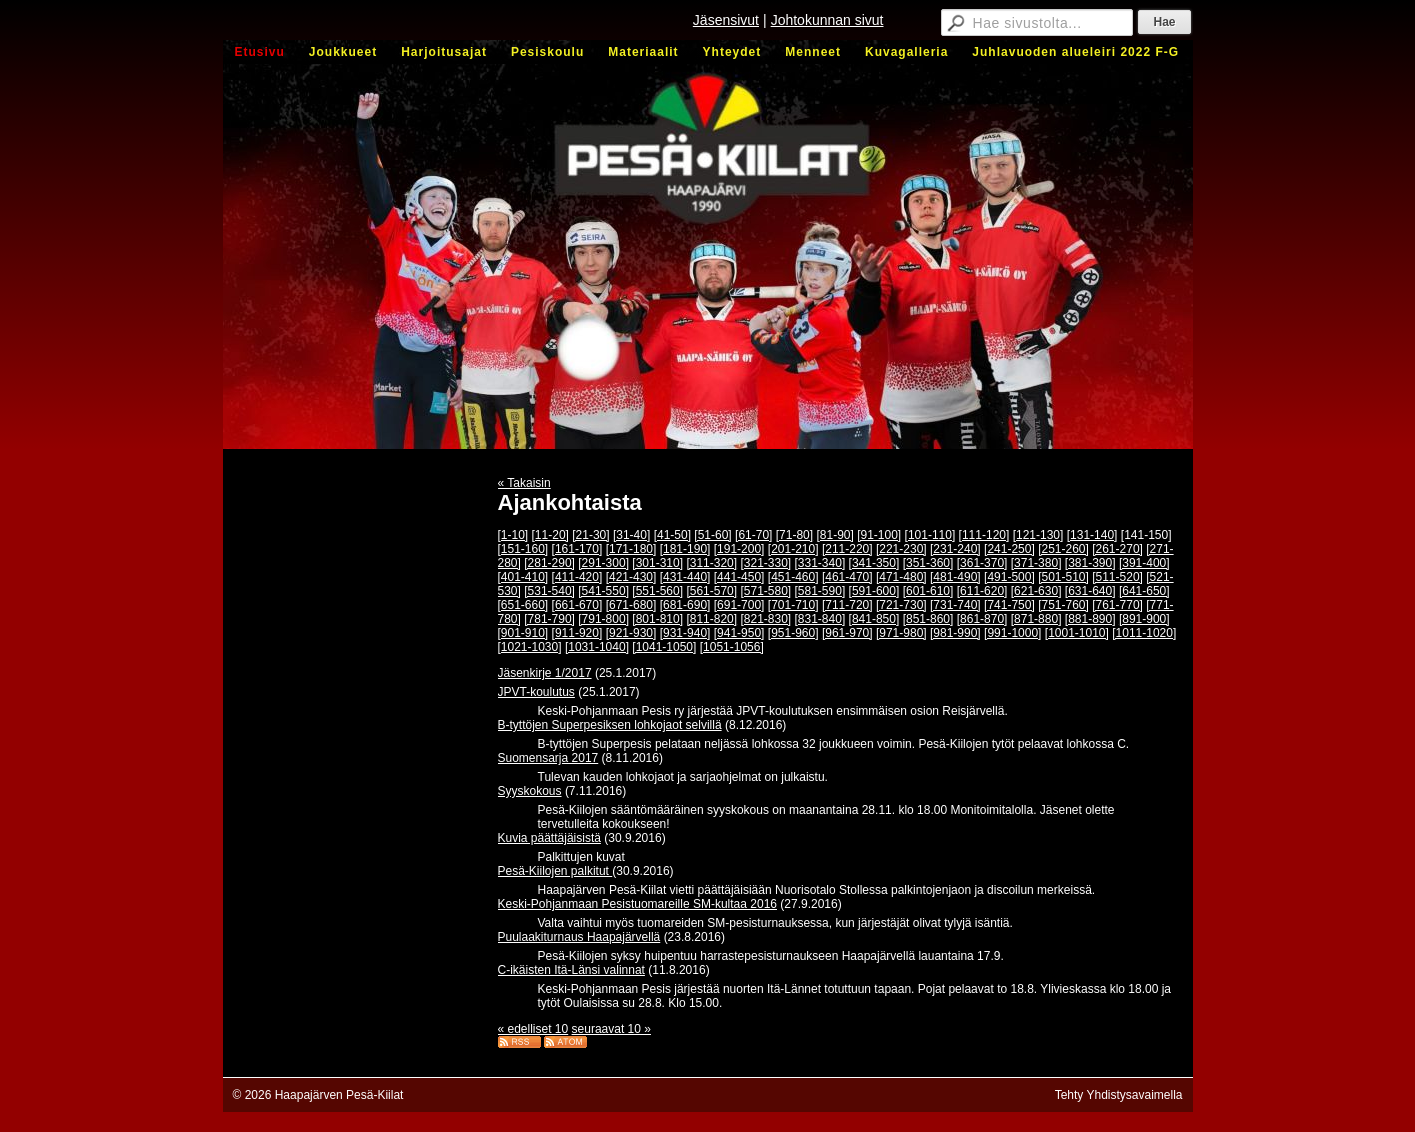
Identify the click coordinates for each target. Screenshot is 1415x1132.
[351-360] (928, 563)
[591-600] (874, 591)
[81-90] (834, 535)
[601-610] (928, 591)
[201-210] (793, 549)
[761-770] (1117, 605)
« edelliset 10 (533, 1029)
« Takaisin (524, 483)
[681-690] (685, 605)
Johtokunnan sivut (827, 20)
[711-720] (847, 605)
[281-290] (549, 563)
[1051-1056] (732, 647)
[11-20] (550, 535)
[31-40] (631, 535)
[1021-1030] (530, 647)
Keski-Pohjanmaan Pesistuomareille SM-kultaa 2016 (637, 904)
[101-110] (930, 535)
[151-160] (523, 549)
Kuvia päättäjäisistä (549, 838)
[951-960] (793, 633)
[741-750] (1009, 605)
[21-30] (590, 535)
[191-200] (739, 549)
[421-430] (631, 577)
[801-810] (657, 619)
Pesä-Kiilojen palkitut (555, 871)
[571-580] (765, 591)
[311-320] (711, 563)
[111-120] (984, 535)
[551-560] (657, 591)
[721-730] (901, 605)
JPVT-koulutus (536, 692)
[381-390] (1090, 563)
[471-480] (901, 577)
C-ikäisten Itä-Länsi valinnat (571, 970)
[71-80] (794, 535)
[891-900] (1144, 619)
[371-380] (1036, 563)
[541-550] (603, 591)
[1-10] (513, 535)
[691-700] (739, 605)
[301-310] (657, 563)
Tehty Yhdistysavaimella (1119, 1095)
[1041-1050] (664, 647)
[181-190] (685, 549)
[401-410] (523, 577)
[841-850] (874, 619)
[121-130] (1038, 535)
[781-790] (549, 619)
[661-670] (577, 605)
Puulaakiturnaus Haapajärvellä (579, 937)
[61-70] (753, 535)
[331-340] (820, 563)
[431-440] (685, 577)
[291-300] (603, 563)
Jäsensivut (726, 20)
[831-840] (820, 619)
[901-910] (523, 633)
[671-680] (631, 605)
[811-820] (711, 619)
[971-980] (901, 633)
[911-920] (577, 633)
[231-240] (955, 549)
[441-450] (739, 577)
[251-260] (1063, 549)
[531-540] (549, 591)
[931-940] (685, 633)
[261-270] (1117, 549)
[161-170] (577, 549)
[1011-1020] (1144, 633)
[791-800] (603, 619)
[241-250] (1009, 549)
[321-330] (765, 563)
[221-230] (901, 549)
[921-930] (631, 633)
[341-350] (874, 563)
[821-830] (765, 619)
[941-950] (739, 633)
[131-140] (1092, 535)
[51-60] (712, 535)
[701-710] (793, 605)
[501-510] (1063, 577)
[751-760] (1063, 605)
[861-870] (982, 619)
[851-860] (928, 619)
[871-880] (1036, 619)
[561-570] (711, 591)
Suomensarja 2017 (548, 758)
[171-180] (631, 549)
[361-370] (982, 563)
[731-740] (955, 605)
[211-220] (847, 549)
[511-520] (1117, 577)
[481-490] (955, 577)
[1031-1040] (597, 647)
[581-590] (820, 591)
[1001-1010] (1077, 633)
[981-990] (955, 633)
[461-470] (847, 577)
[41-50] (672, 535)
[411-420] (577, 577)
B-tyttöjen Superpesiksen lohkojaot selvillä (610, 725)
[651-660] (523, 605)
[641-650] (1144, 591)
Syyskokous (530, 791)
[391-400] (1144, 563)
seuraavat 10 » (611, 1029)
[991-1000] (1012, 633)
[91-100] (879, 535)
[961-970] (847, 633)
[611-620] (982, 591)
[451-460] (793, 577)
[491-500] (1009, 577)
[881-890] (1090, 619)
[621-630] (1036, 591)
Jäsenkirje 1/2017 (545, 673)
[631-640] (1090, 591)
